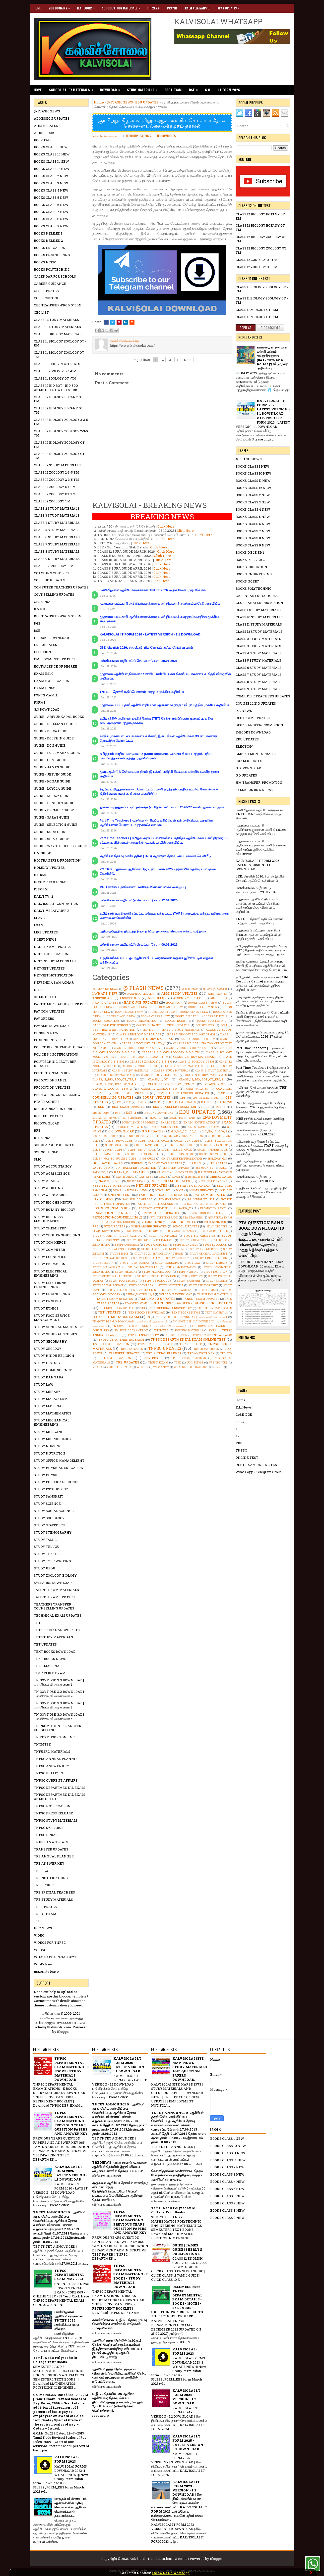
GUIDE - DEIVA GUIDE (118, 1140)
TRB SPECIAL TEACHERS (188, 1358)
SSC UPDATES (135, 1231)
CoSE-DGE (244, 1414)
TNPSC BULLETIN (176, 1335)
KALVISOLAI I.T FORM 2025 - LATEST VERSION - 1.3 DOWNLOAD (188, 2442)
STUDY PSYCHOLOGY (157, 1280)
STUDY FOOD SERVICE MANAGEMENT (159, 1253)
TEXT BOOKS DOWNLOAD (146, 1312)
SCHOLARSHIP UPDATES (149, 1226)
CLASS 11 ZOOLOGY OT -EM (197, 1039)
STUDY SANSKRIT (188, 1280)
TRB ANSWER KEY (201, 1353)
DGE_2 (220, 1107)
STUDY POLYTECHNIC (123, 1280)
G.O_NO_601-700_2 (136, 1136)
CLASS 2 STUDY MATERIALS (183, 1066)
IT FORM (195, 1163)
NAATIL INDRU (110, 1181)
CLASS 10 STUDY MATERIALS (57, 327)
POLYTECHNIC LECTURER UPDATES (203, 1204)
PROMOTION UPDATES (161, 1213)
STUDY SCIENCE (216, 1280)
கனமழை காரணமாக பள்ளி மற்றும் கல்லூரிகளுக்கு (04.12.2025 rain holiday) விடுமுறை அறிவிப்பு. (272, 357)
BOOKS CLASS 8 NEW (121, 1016)
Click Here (166, 526)
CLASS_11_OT (158, 1079)
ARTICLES (156, 998)
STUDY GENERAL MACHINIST (208, 1253)
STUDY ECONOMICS (185, 1244)
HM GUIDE (148, 1158)
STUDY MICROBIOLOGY (157, 1271)
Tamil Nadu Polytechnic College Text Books (55, 2359)
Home (37, 8)
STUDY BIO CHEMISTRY (199, 1235)
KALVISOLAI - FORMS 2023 (66, 2459)
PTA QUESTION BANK (164, 1217)
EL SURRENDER (133, 1117)
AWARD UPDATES (105, 1002)
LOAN (176, 1176)
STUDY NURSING (187, 1271)
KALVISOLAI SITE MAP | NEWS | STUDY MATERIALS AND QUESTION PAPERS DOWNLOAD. (189, 2069)
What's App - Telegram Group (259, 1472)
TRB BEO (226, 1353)
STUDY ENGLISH (47, 1301)
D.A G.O (206, 1102)
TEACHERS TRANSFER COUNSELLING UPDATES (192, 1303)
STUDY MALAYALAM (106, 1267)
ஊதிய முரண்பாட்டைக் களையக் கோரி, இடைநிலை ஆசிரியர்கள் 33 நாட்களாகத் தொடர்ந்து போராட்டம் (261, 965)
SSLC (240, 1421)
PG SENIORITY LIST (201, 1199)
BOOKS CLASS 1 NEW (202, 1002)
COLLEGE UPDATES (131, 1093)
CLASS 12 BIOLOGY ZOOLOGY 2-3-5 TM (170, 1052)
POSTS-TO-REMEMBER (153, 1208)
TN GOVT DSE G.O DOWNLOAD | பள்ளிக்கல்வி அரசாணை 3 (59, 1705)
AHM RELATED (217, 993)
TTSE (177, 1362)
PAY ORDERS (103, 1199)
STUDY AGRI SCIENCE (213, 1231)
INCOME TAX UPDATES (165, 1163)
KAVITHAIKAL (125, 1176)
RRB (95, 1226)
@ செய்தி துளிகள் (215, 989)
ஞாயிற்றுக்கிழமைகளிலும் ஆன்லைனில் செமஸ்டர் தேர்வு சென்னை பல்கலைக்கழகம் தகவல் (162, 122)
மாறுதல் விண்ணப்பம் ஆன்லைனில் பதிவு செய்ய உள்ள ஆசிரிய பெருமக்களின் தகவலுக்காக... (70, 2507)
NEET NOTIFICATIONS (212, 1181)
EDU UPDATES (146, 102)
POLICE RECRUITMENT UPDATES (61, 1047)
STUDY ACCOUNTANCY (179, 1231)
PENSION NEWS (170, 1199)
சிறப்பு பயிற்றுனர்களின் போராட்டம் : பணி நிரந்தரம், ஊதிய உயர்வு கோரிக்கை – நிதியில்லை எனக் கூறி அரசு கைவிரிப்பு (263, 1018)
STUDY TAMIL (45, 1539)
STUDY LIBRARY (216, 1262)
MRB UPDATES (221, 1176)
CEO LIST (148, 1029)
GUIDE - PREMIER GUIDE (212, 1149)
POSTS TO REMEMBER (111, 1208)
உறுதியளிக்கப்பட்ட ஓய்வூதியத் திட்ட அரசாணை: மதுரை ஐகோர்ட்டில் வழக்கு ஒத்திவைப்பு (263, 1192)
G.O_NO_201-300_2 (105, 1136)
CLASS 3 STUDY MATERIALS (56, 515)
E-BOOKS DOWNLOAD (158, 1113)
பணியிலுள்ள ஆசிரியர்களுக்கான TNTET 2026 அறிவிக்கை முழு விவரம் (152, 590)
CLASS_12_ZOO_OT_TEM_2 (111, 1088)
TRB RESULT (153, 1358)
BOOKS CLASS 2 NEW (202, 1007)
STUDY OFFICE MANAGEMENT (111, 1276)
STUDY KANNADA (167, 1262)
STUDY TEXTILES (144, 1290)
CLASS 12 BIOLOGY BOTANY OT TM (189, 1048)
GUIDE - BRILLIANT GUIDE (55, 724)
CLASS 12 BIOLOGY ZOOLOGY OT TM (144, 1057)
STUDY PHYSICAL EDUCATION (156, 1276)
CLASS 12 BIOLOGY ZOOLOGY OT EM (59, 444)
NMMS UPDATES (201, 1190)
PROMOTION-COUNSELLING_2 (117, 1217)
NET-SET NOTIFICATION (192, 1185)
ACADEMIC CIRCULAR (141, 993)
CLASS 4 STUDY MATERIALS (130, 1070)
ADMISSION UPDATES (179, 993)
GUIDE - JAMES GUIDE (148, 1145)
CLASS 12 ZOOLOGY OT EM (196, 1061)
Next (188, 359)
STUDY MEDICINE (126, 1271)
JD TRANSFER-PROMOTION (136, 1167)
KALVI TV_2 (100, 1172)
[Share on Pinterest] (119, 322)
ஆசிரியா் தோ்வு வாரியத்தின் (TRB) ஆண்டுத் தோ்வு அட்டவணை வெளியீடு (156, 856)
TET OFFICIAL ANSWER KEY (171, 1308)
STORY (154, 1231)
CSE (128, 1102)
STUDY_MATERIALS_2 (140, 1294)
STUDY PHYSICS (192, 1276)
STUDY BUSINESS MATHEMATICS (150, 1240)
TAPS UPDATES (108, 1303)
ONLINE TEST (119, 1194)
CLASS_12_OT (215, 1084)
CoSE (221, 1093)
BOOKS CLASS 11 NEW (132, 1007)
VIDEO (97, 1367)
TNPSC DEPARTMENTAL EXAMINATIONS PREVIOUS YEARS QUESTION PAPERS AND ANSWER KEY (71, 2123)
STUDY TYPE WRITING (177, 1290)
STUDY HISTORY (103, 1262)
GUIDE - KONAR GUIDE (214, 1145)
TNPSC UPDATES (164, 1348)
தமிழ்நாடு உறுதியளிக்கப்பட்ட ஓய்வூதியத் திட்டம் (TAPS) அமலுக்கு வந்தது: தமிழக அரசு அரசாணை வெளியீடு (262, 1147)
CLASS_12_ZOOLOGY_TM (159, 1088)
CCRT (223, 1025)
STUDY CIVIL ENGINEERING (57, 1235)
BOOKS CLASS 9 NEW (155, 1016)
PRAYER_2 (182, 1208)
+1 (237, 1429)
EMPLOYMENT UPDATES (54, 659)
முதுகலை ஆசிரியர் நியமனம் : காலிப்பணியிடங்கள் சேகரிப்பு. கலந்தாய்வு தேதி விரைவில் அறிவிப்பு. (258, 905)
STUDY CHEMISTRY (193, 1240)
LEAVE (163, 1176)
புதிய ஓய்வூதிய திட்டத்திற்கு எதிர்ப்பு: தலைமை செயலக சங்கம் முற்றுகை (153, 931)
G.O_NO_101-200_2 (214, 1131)
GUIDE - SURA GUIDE (180, 1154)
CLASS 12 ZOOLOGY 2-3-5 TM (151, 1061)
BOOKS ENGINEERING (141, 1020)
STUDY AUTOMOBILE (163, 1235)
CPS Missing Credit (206, 1097)
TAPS (228, 1299)
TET (142, 1308)
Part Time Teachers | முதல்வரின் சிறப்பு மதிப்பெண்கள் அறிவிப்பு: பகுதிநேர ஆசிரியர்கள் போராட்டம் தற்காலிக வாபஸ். (261, 1054)
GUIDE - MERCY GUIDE (142, 1149)
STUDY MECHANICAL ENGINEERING (51, 1422)
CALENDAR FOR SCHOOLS (111, 1025)
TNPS (212, 1330)
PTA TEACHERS (193, 1217)
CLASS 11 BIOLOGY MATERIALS (138, 1034)
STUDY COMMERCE (127, 1244)
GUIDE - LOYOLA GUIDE (107, 1149)
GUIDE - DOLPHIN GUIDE (153, 1140)
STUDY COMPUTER (156, 1244)
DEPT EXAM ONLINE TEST (257, 1464)
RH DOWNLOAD (215, 1222)
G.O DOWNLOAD (121, 1131)
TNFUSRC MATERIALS (189, 1330)
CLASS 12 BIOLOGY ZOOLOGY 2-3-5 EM (61, 421)
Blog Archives (270, 327)
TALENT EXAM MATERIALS (214, 1294)
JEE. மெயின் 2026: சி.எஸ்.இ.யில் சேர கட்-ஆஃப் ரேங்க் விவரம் (146, 647)
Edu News (244, 1407)
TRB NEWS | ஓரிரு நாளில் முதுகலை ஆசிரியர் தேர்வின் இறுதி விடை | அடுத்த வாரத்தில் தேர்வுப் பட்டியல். (119, 2166)
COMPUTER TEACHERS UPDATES (183, 1093)
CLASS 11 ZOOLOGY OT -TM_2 (144, 1043)
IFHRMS (136, 1163)
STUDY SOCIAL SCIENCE (108, 1285)
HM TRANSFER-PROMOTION (181, 1158)
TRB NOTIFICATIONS (115, 1358)
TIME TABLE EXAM (123, 1316)
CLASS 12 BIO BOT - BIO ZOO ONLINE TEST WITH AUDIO (56, 387)
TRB (239, 1443)
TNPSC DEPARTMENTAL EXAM (121, 1339)
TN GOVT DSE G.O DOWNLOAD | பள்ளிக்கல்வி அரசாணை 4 (149, 1326)
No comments (166, 135)
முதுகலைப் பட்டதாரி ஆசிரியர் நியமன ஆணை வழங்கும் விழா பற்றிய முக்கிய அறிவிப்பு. (166, 705)
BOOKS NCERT (176, 1020)
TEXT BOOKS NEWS (185, 1312)
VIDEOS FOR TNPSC (119, 1367)
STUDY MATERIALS (142, 1267)
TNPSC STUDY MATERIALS (56, 1820)
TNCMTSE (161, 1330)
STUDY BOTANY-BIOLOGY (54, 1209)
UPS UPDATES (218, 1362)
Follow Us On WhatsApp (171, 2573)
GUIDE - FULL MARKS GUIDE (57, 752)
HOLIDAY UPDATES (108, 1163)
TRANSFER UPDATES (124, 1353)
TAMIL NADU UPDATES (156, 1298)
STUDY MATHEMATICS (181, 1267)
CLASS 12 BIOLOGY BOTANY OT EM (137, 1048)
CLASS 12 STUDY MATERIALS (194, 1057)
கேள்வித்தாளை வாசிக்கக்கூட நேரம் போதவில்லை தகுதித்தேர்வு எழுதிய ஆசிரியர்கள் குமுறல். (177, 2175)
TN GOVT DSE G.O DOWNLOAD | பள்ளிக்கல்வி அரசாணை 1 (191, 1317)
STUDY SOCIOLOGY (141, 1285)
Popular (245, 327)
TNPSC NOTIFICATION (111, 1344)
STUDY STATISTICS (170, 1285)
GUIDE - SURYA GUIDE (213, 1154)
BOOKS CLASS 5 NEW (162, 1012)
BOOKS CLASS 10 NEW (52, 154)
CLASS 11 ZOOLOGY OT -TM (55, 378)
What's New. (161, 1367)
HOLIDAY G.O (217, 1158)
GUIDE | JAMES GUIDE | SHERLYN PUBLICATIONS (187, 2249)
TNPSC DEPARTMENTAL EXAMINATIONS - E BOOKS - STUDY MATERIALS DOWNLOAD (71, 2069)
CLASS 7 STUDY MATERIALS (116, 1075)
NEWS (117, 1190)
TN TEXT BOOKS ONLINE (131, 1330)
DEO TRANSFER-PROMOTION (174, 1107)
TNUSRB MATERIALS (205, 1349)
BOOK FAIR (174, 1002)
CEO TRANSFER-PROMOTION (113, 1029)
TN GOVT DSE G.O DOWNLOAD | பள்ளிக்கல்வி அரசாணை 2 (130, 1321)
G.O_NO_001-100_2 (183, 1131)
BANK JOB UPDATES (141, 1002)
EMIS (192, 1117)
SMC (117, 1231)
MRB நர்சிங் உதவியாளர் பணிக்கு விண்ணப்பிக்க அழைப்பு (143, 887)
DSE (117, 1113)
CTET (158, 1102)
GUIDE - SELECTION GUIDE (144, 1154)
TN (148, 1317)
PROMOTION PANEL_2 (111, 1213)
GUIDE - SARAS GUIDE (107, 1154)
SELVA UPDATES (216, 1226)
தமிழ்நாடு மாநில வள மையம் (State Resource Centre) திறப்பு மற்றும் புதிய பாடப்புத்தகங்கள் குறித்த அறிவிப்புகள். (262, 983)
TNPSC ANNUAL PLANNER (56, 1758)
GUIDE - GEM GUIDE (117, 1145)
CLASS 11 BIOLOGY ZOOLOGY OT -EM (190, 1034)
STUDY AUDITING (130, 1235)
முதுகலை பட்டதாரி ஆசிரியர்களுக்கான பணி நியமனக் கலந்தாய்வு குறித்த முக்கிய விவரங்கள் (261, 847)
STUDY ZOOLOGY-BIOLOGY (55, 1575)
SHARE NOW (100, 1231)
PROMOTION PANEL (213, 1208)
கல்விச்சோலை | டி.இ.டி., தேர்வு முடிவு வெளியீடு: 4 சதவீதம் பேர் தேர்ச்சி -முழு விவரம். (119, 2324)
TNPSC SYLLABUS (131, 1349)
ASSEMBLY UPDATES (188, 998)
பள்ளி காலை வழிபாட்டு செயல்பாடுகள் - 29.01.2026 (139, 661)
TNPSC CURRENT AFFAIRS (212, 1335)
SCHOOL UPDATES (185, 1226)
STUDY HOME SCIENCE (134, 1262)
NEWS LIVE (162, 1190)
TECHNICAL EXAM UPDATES (117, 1308)
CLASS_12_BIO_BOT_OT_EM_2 (201, 1079)
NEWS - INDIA (137, 1190)
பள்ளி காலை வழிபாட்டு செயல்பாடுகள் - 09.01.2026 (139, 944)
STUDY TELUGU (117, 1290)
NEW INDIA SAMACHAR (54, 982)
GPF (156, 1136)
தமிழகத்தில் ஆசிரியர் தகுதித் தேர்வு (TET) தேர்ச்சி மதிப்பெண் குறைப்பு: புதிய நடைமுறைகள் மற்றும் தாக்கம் (261, 950)
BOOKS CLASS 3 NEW (51, 183)
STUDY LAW (192, 1262)
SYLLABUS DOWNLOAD (175, 1294)
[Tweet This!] (112, 322)
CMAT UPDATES (197, 1088)
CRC (118, 1102)
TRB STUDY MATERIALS (53, 1899)
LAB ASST (146, 1176)
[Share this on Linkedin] (125, 322)
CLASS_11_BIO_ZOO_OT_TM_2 (114, 1079)
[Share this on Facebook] (106, 322)
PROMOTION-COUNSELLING (207, 1213)
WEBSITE (142, 1367)
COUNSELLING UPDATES (113, 1097)
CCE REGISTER (204, 1025)
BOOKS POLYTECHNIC (211, 1020)
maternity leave (195, 1176)
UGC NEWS (195, 1362)
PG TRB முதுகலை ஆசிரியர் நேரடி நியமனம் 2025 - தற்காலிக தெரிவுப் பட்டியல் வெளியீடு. (261, 1107)
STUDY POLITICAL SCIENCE (56, 1482)
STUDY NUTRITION (215, 1271)
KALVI (223, 1167)
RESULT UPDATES (181, 1221)
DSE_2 (131, 1112)
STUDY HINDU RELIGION (211, 1258)
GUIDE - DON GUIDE (186, 1140)
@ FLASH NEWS (120, 102)
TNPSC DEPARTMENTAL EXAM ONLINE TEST (188, 1339)
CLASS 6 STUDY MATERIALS (213, 1070)
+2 (237, 1436)
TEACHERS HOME (136, 1303)
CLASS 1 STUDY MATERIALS (180, 1029)
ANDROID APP (102, 998)
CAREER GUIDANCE (148, 1025)
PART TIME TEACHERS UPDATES (163, 1195)
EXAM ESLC (169, 1122)
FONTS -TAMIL (196, 1127)
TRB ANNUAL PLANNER (163, 1353)
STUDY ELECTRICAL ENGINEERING (114, 1249)
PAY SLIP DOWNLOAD (137, 1199)
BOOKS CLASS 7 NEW (51, 211)
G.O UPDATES (152, 1131)
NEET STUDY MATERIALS (111, 1185)
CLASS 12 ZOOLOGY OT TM (55, 494)
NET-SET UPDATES (151, 1185)
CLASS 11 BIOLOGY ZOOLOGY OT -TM (60, 354)
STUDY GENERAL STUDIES (109, 1258)
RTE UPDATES (114, 1226)
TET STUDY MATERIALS (214, 1308)
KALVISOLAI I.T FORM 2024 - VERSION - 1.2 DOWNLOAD (186, 2396)
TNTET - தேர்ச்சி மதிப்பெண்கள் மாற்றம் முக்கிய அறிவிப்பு (143, 692)
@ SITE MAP (190, 989)
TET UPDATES (109, 1312)
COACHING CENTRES (51, 573)
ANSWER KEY (130, 998)
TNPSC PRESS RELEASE (155, 1344)
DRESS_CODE (100, 1113)
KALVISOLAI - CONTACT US (175, 1172)
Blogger (63, 2031)
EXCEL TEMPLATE (129, 1127)
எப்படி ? (218, 1367)
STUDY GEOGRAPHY (146, 1258)
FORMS (216, 1127)
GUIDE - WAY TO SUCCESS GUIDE (114, 1158)
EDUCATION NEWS (104, 1117)
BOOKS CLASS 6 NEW (194, 1012)
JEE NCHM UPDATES (176, 1167)
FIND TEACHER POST (164, 1127)
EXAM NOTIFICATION (199, 1122)
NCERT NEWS (136, 1181)
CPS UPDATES (45, 601)
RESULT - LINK (151, 1222)
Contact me (43, 2000)
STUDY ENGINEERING (203, 1249)
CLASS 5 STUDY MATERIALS (172, 1070)
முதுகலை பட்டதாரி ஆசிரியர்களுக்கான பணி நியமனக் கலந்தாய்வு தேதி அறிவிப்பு (160, 603)
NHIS (179, 1190)
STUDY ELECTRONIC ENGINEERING (163, 1249)
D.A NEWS (224, 1102)
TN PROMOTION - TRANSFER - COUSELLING (58, 1728)
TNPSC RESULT (190, 1344)
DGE (206, 1107)
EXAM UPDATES (47, 688)
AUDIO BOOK (218, 998)
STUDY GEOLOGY (177, 1258)
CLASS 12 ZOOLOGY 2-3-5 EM (56, 472)
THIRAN (97, 1317)
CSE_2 (141, 1102)
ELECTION (156, 1117)
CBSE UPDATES (178, 1025)
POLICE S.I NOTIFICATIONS (154, 1204)
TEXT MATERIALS (216, 1312)
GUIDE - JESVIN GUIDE (181, 1145)
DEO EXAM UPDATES (128, 1107)
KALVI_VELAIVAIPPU (131, 1172)
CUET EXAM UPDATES (181, 1102)
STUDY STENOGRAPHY (203, 1285)
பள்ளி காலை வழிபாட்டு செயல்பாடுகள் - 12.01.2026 (139, 900)
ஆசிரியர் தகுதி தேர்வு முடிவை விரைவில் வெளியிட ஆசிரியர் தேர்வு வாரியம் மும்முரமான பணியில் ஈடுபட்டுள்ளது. (119, 2375)
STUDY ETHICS (119, 1253)
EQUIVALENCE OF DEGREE (138, 1122)
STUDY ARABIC (102, 1235)
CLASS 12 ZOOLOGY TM (140, 1066)
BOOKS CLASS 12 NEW (168, 1007)
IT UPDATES (218, 1163)
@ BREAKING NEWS (105, 989)
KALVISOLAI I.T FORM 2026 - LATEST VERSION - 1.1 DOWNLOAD (150, 634)
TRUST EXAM (158, 1362)
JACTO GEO (101, 1167)
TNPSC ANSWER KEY (143, 1335)
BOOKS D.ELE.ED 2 (215, 1016)
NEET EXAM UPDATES (171, 1181)
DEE (101, 1107)
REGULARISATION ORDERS (115, 1222)
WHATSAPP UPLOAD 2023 (191, 1367)
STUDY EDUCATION (215, 1244)
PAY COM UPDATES (209, 1194)
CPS (183, 1097)
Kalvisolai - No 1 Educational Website (159, 2558)
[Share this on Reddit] (132, 322)
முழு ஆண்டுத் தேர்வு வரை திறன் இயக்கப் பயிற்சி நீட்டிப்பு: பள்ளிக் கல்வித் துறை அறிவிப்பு (260, 1001)
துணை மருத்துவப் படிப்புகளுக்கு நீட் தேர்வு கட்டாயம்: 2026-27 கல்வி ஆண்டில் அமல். (163, 807)
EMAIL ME (176, 1117)
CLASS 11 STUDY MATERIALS (153, 1039)
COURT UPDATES (156, 1097)
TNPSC (241, 1450)
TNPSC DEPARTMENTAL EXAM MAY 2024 (69, 2274)
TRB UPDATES (127, 1362)
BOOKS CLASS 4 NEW (129, 1012)
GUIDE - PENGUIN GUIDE (176, 1149)
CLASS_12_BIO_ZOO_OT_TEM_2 (171, 1084)
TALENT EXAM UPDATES (114, 1299)
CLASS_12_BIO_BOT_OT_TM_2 (114, 1084)
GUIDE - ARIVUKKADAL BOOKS (183, 1136)
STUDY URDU (207, 1290)
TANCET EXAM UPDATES (201, 1299)
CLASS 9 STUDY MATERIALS (206, 1075)
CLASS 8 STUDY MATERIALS (160, 1075)
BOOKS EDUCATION (105, 1020)
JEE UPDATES (204, 1167)
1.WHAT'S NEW (105, 993)
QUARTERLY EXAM (220, 1217)
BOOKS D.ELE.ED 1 (186, 1016)
